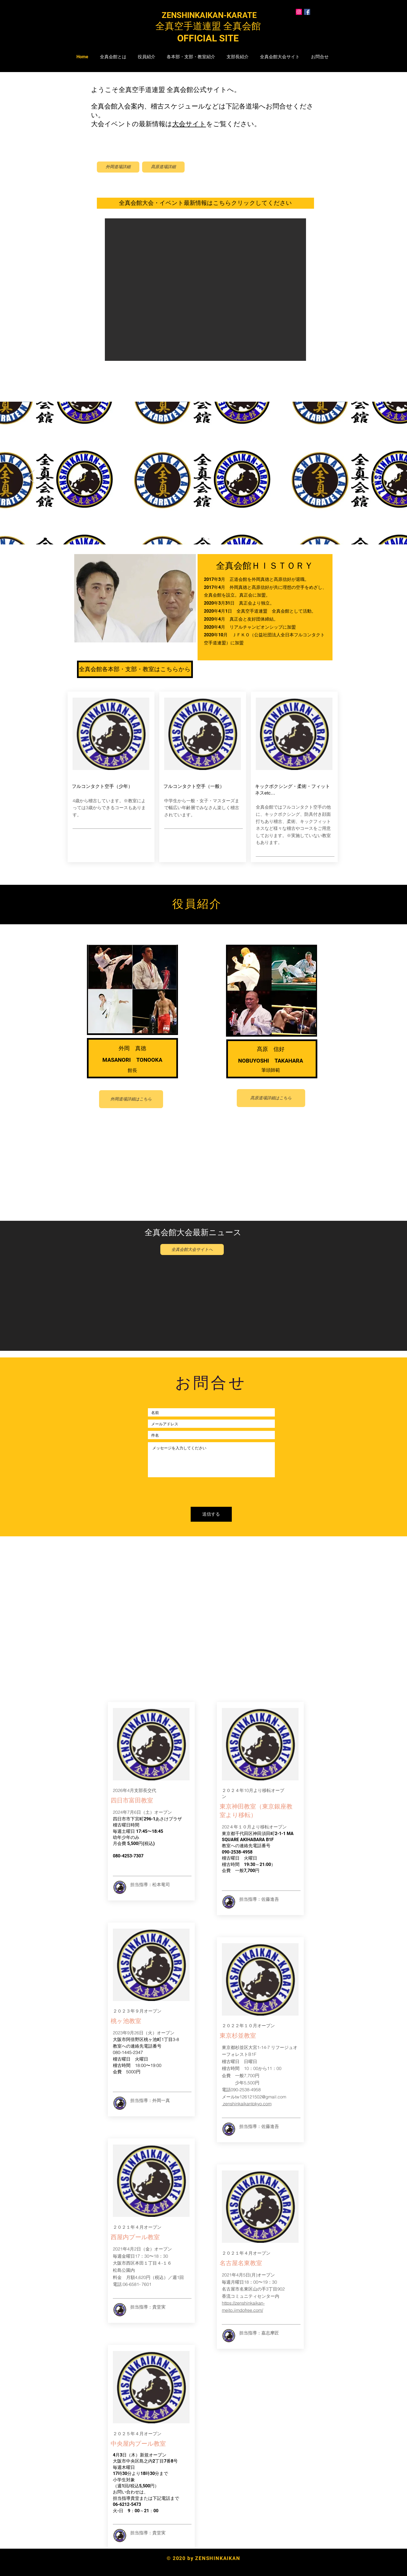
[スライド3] (208, 539)
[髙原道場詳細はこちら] (271, 1098)
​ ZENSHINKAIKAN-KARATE (203, 15)
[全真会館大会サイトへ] (192, 1249)
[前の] (31, 477)
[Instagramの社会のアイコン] (299, 12)
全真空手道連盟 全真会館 (212, 25)
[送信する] (211, 1514)
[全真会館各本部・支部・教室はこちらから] (135, 669)
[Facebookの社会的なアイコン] (307, 12)
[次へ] (376, 477)
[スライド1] (198, 539)
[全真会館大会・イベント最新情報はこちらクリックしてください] (205, 203)
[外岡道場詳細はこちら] (131, 1099)
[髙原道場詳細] (163, 167)
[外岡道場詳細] (118, 167)
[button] (205, 289)
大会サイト (189, 124)
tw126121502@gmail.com (260, 2097)
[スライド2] (203, 539)
